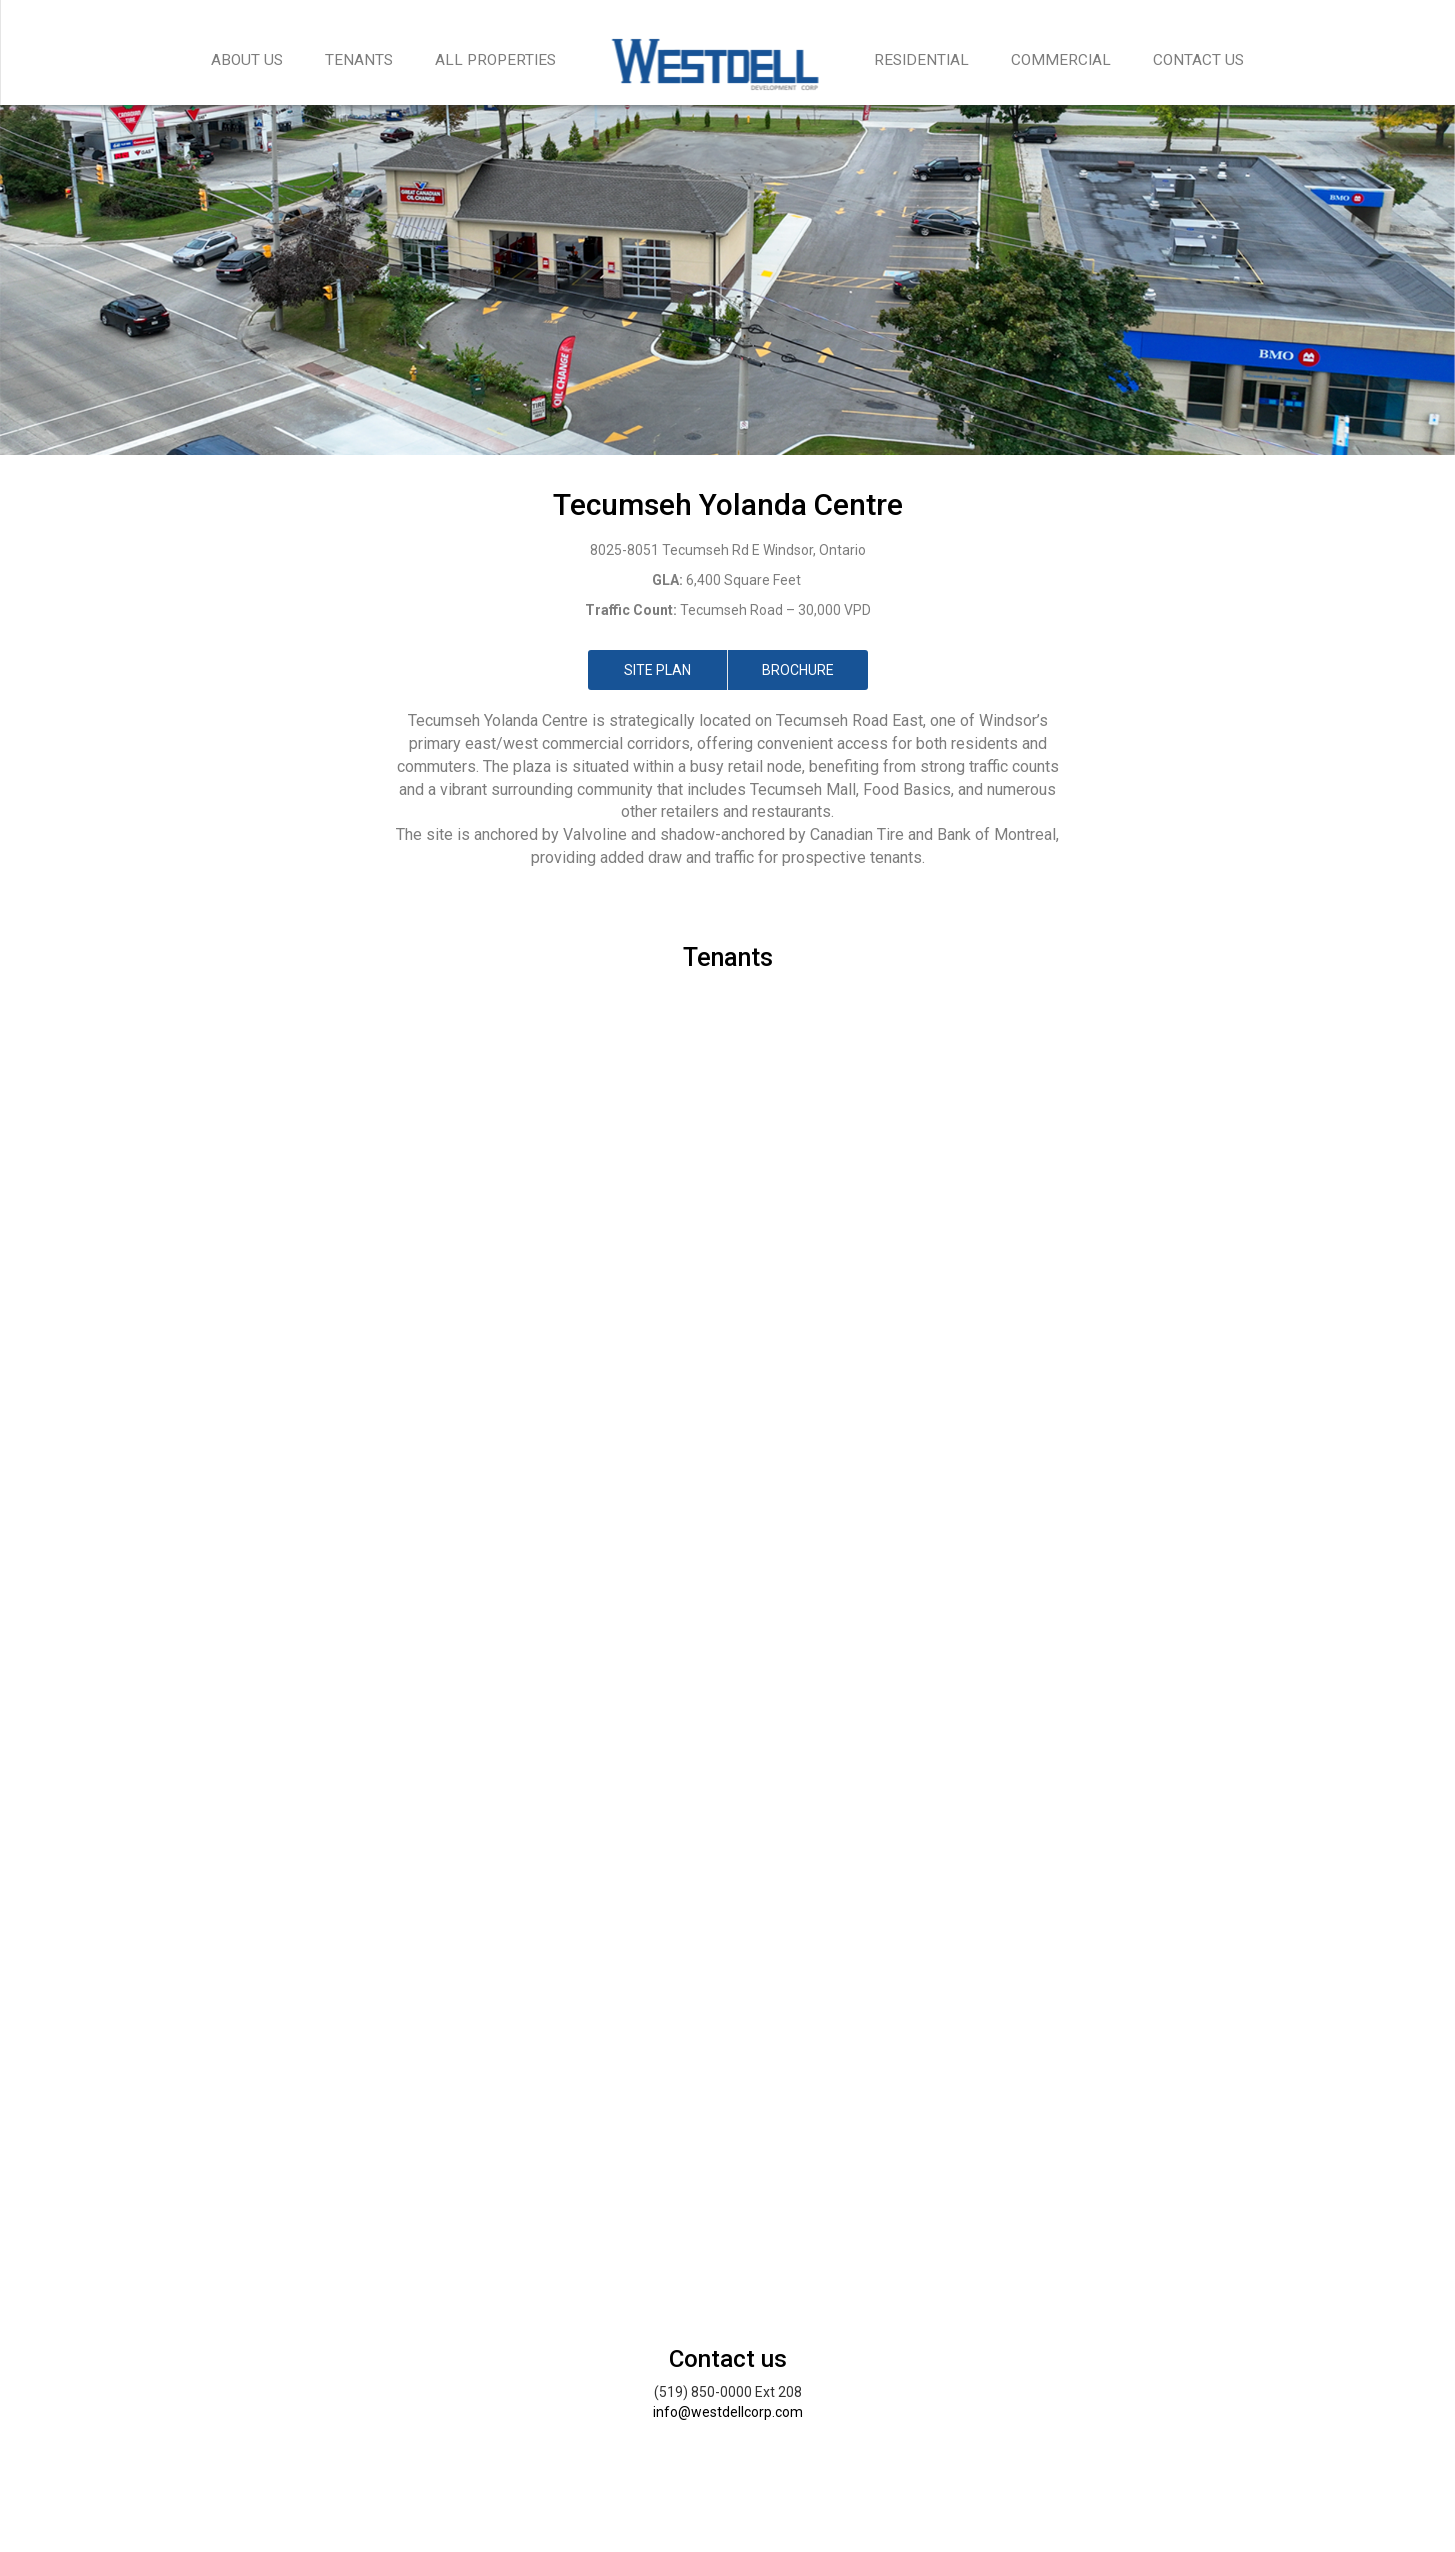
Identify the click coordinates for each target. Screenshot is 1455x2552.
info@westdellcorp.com (728, 2412)
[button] (109, 1380)
